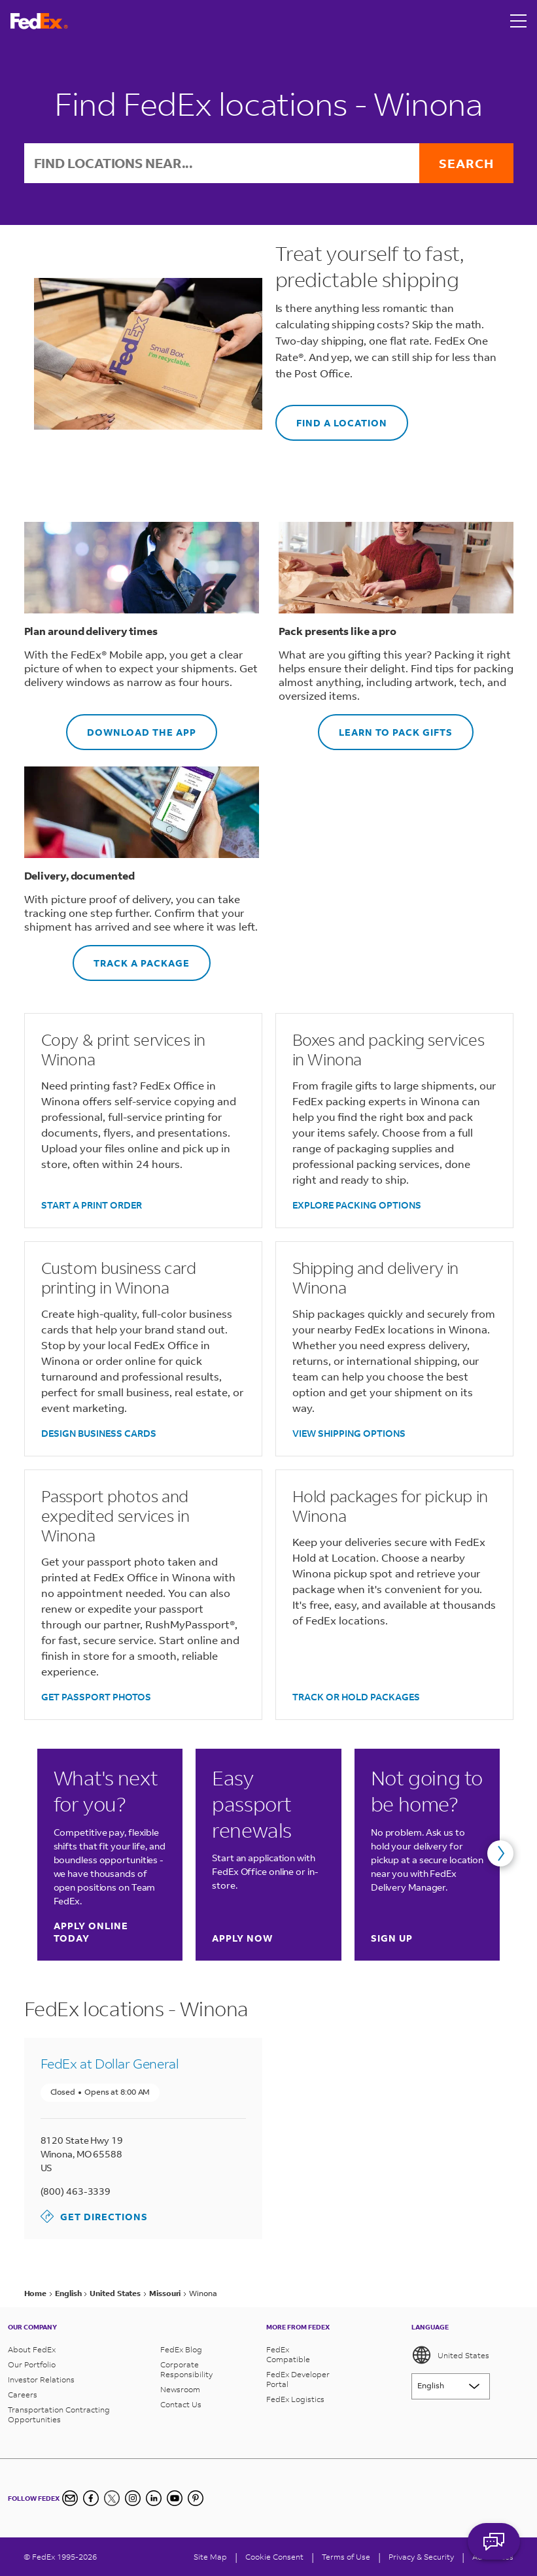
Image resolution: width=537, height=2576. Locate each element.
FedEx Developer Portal (298, 2379)
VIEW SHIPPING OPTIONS (349, 1433)
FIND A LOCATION (331, 417)
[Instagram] (133, 2498)
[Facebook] (91, 2498)
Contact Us (180, 2404)
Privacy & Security (421, 2557)
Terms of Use (346, 2557)
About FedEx (32, 2349)
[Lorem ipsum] (450, 2386)
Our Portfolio (32, 2364)
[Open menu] (518, 21)
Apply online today (109, 1931)
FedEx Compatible (288, 2354)
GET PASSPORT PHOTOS (96, 1697)
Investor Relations (41, 2379)
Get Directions (94, 2216)
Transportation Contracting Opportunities (59, 2414)
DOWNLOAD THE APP (131, 726)
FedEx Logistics (295, 2399)
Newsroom (180, 2389)
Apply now (242, 1938)
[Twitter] (112, 2498)
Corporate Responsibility (186, 2369)
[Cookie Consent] (274, 2557)
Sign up (392, 1938)
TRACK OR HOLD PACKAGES (356, 1697)
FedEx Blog (181, 2349)
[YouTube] (174, 2498)
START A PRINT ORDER (91, 1205)
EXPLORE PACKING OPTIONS (356, 1205)
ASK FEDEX (494, 2541)
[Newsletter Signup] (70, 2498)
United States (450, 2354)
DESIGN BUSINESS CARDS (98, 1433)
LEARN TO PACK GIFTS (385, 726)
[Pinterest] (195, 2498)
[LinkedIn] (154, 2498)
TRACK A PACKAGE (131, 957)
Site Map (210, 2557)
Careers (22, 2394)
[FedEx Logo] (39, 21)
